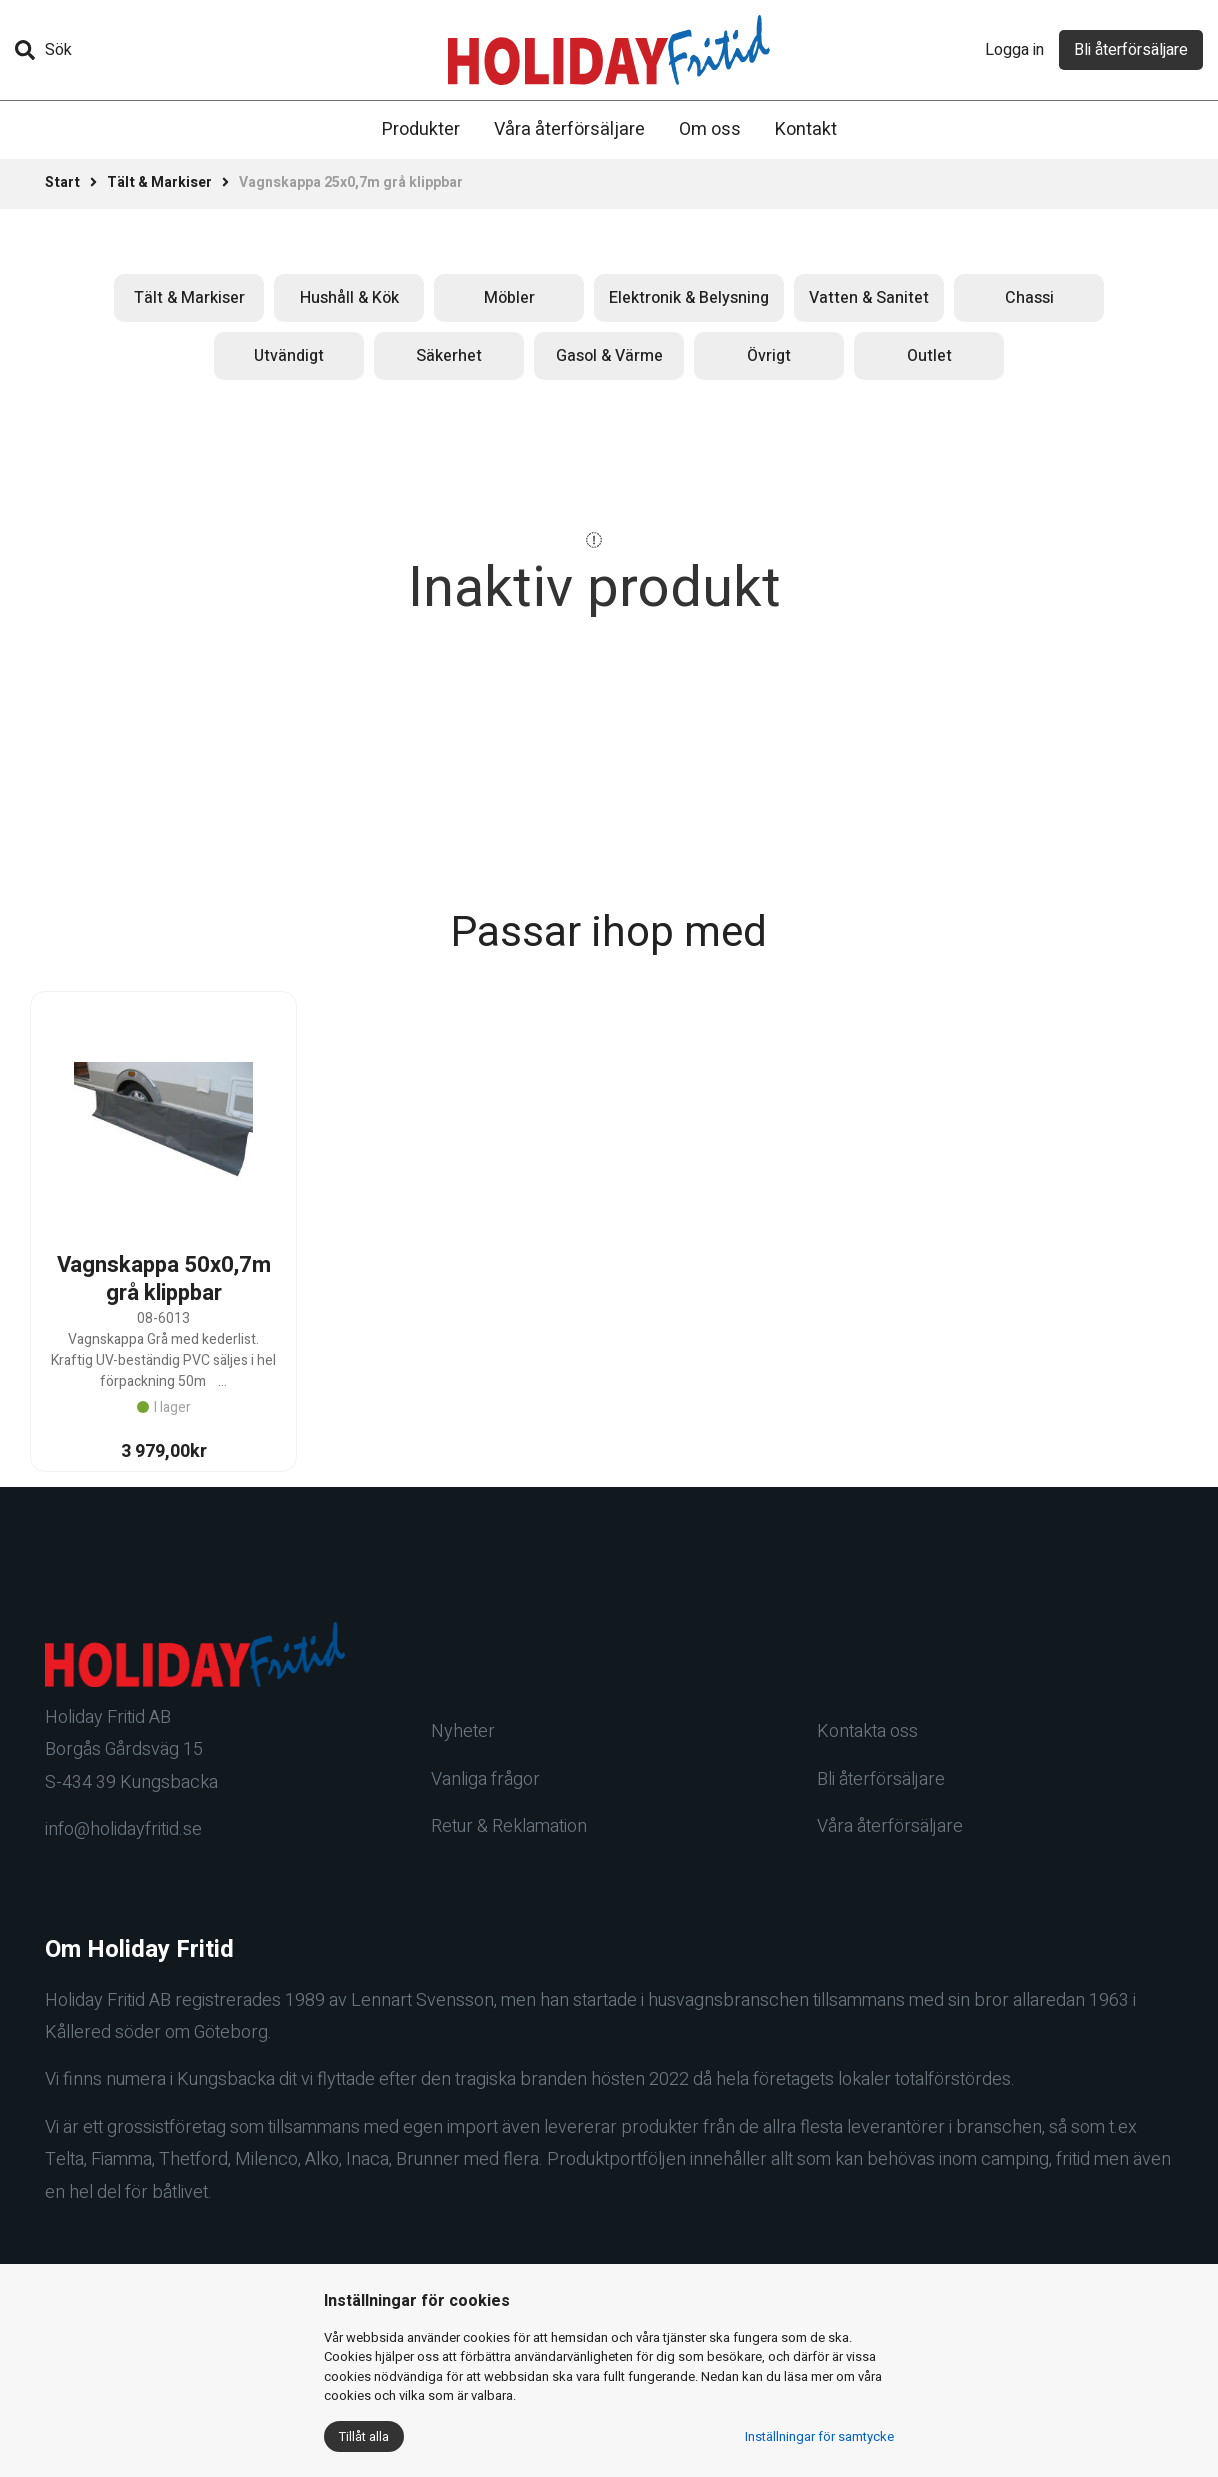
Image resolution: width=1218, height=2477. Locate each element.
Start (62, 182)
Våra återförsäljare (569, 129)
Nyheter (463, 1731)
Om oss (710, 129)
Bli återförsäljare (1131, 50)
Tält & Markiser (159, 182)
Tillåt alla (364, 2436)
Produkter (421, 129)
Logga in (1014, 50)
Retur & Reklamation (509, 1826)
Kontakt (806, 129)
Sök (43, 50)
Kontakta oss (867, 1731)
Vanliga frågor (485, 1779)
